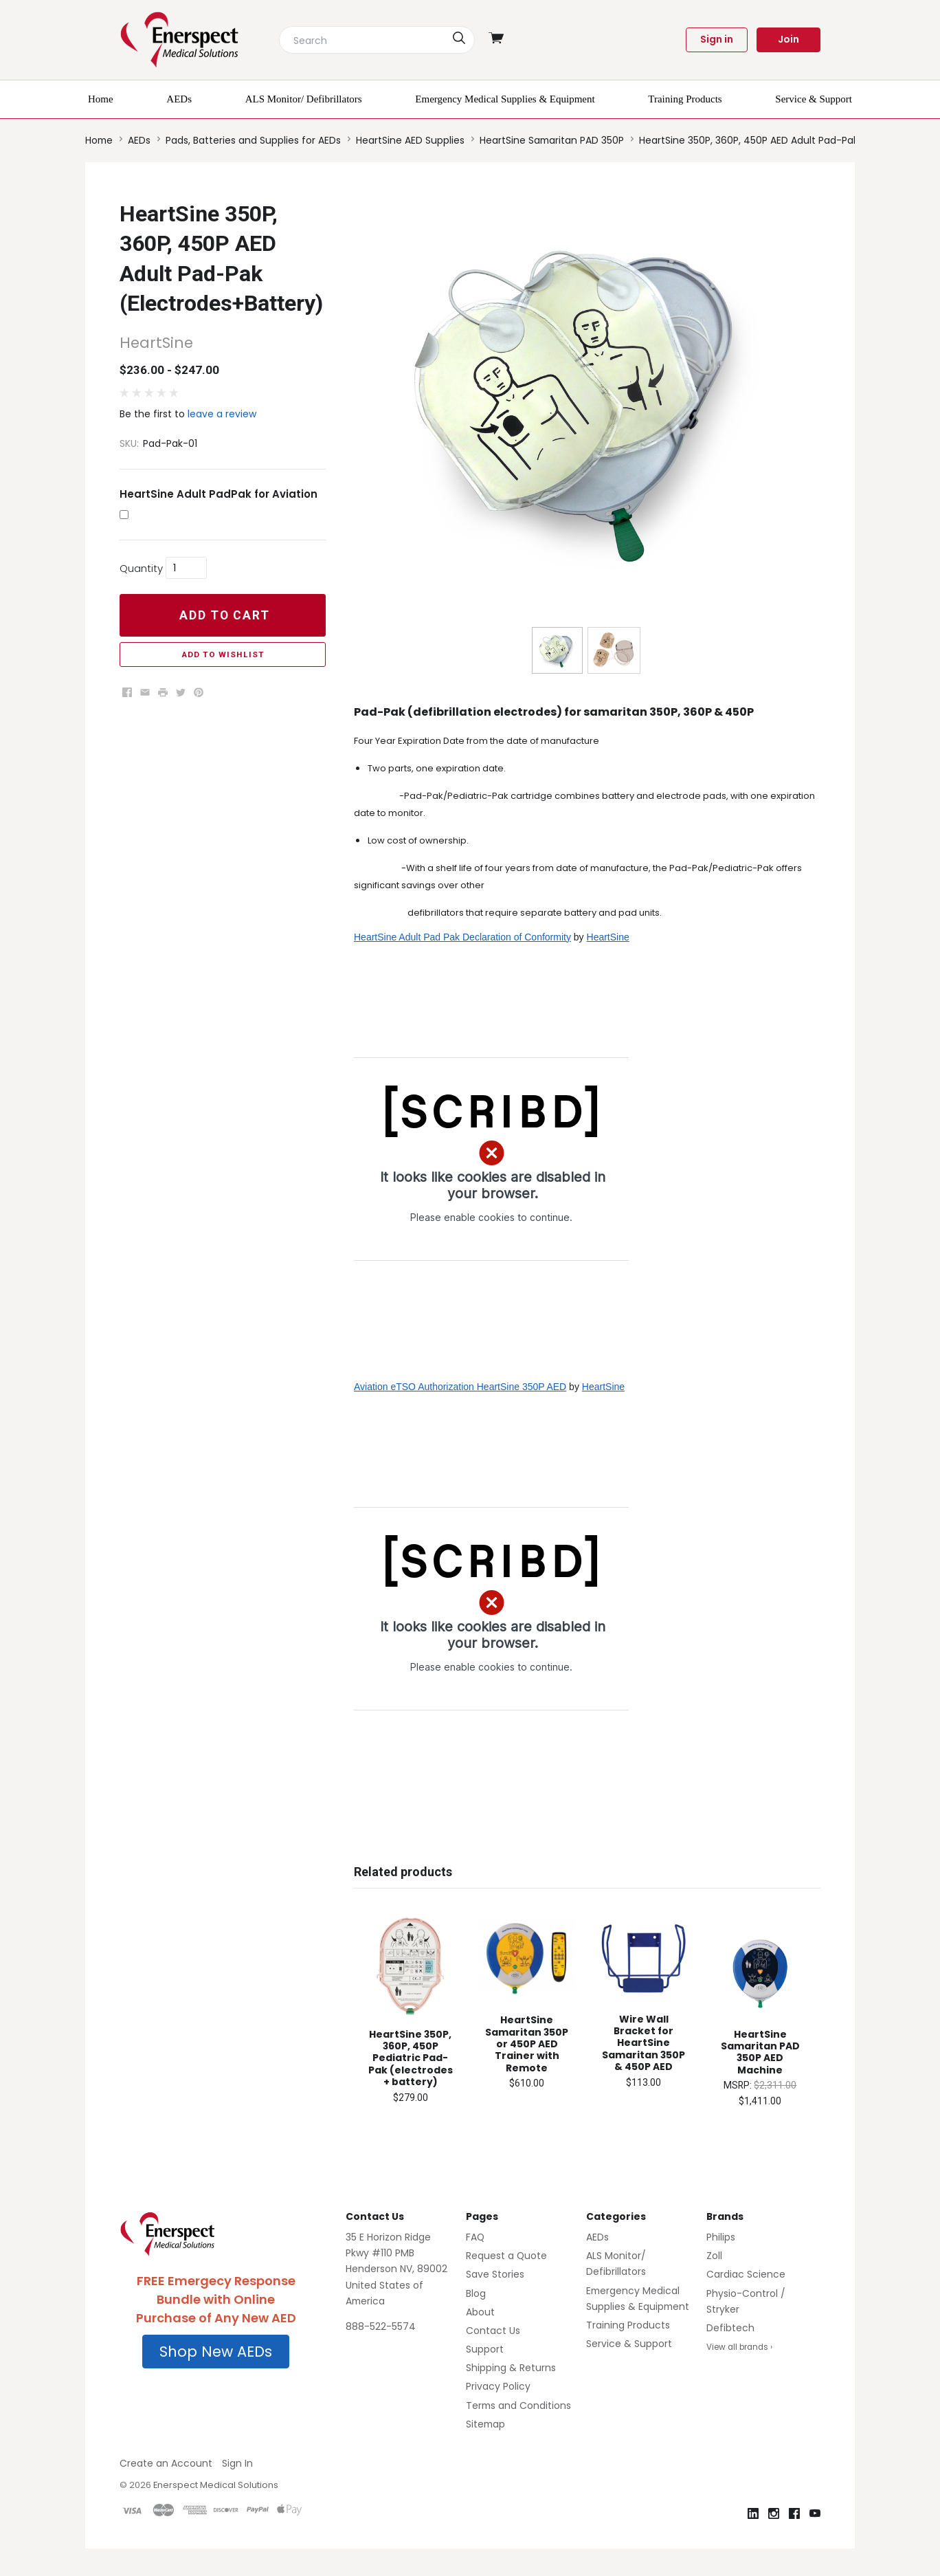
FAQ (475, 2237)
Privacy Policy (498, 2386)
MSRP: (739, 2085)
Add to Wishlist (223, 654)
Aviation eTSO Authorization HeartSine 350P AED (460, 1386)
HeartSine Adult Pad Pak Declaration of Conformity (462, 937)
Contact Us (493, 2330)
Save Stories (495, 2274)
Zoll (714, 2256)
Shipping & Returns (511, 2368)
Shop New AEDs (215, 2352)
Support (485, 2349)
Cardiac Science (745, 2274)
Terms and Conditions (518, 2405)
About (480, 2312)
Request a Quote (506, 2256)
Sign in (716, 39)
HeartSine (608, 937)
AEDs (597, 2237)
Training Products (628, 2325)
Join (788, 39)
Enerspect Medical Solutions (215, 2485)
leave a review (222, 414)
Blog (476, 2293)
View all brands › (739, 2347)
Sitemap (485, 2424)
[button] (215, 2352)
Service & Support (629, 2344)
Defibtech (730, 2328)
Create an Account (166, 2463)
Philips (720, 2237)
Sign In (237, 2463)
